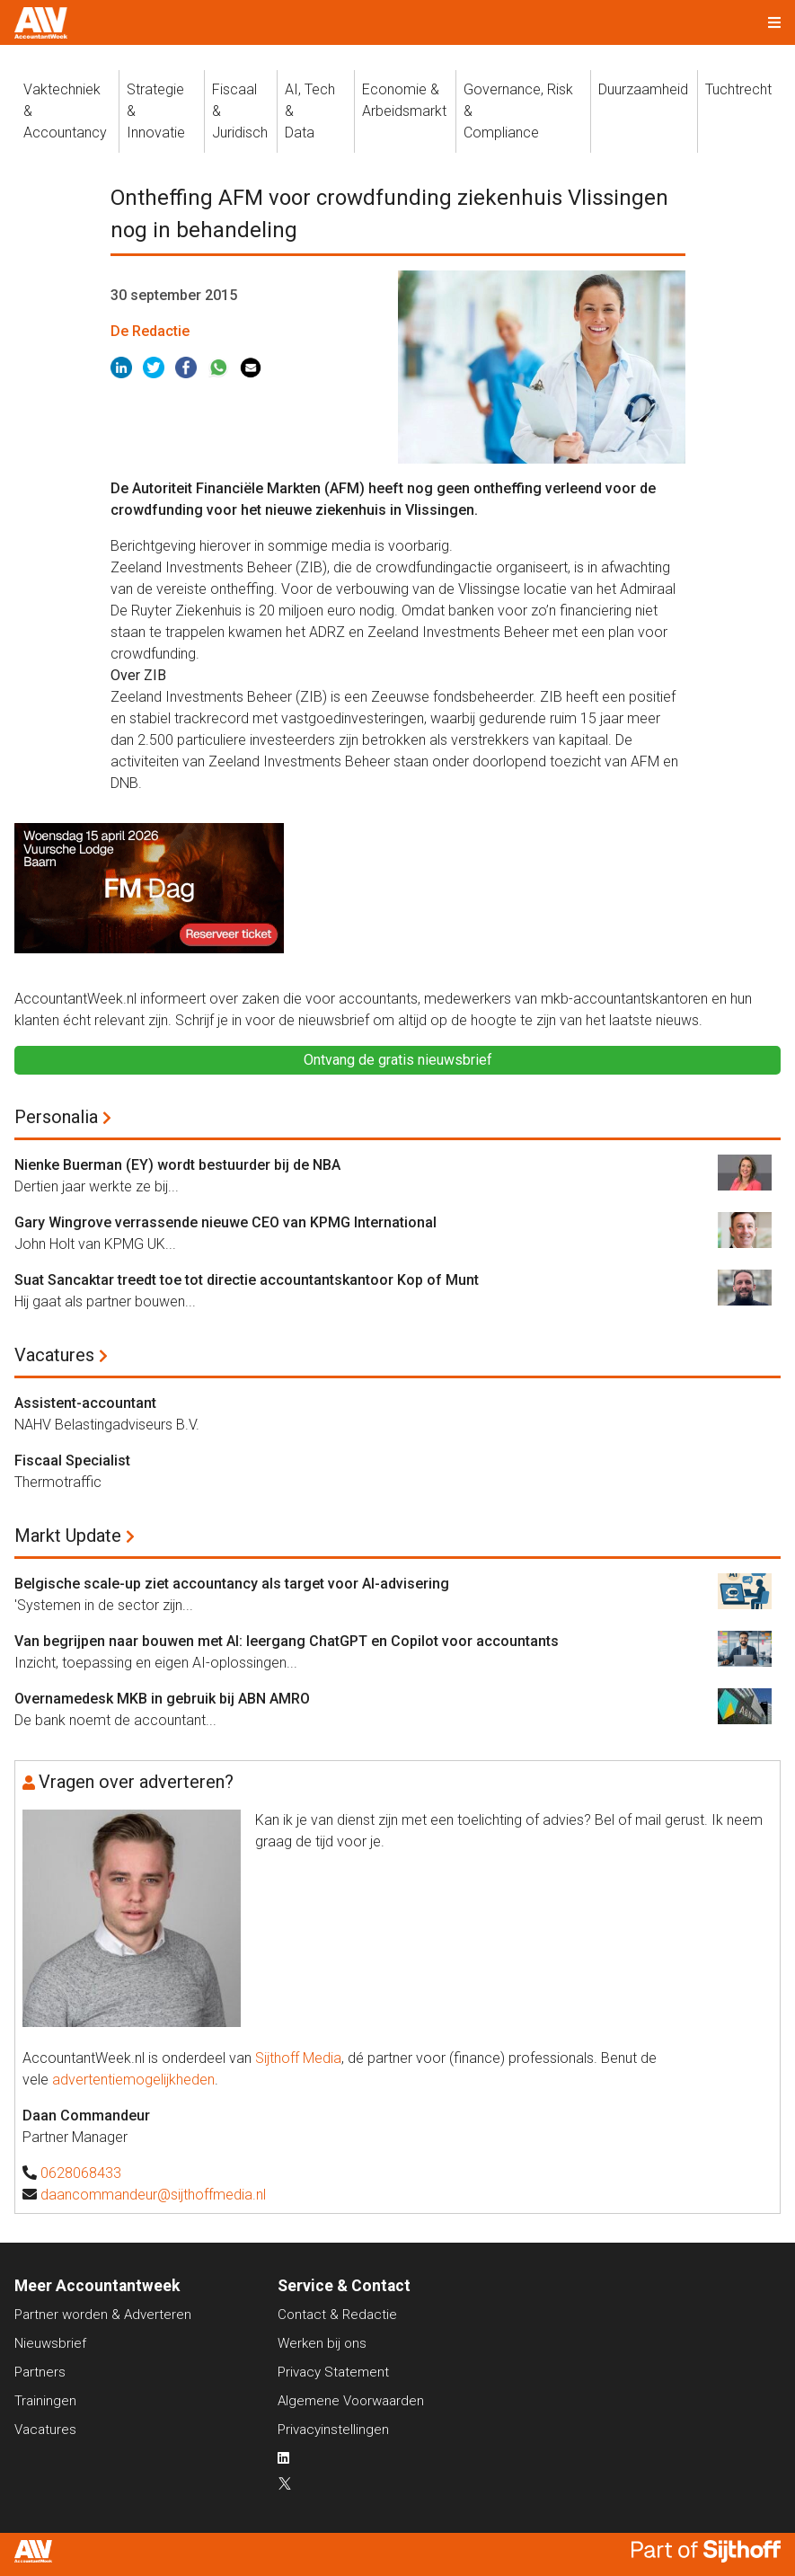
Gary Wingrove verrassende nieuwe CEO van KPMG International (225, 1222)
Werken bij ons (322, 2343)
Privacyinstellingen (333, 2429)
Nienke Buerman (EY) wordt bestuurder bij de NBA (177, 1164)
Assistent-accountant (85, 1403)
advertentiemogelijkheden (133, 2079)
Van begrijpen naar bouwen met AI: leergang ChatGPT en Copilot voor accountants (286, 1641)
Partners (40, 2372)
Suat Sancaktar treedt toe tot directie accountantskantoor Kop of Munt (246, 1279)
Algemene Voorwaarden (351, 2401)
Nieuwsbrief (50, 2343)
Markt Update (67, 1535)
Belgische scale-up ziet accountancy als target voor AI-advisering (231, 1583)
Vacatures (54, 1355)
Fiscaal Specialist (72, 1460)
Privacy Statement (333, 2372)
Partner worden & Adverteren (102, 2314)
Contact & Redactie (337, 2314)
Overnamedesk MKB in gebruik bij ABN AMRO (162, 1698)
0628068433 (80, 2173)
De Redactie (150, 331)
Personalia (56, 1117)
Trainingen (45, 2401)
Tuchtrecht (738, 89)
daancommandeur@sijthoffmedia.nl (153, 2194)
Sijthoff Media (298, 2058)
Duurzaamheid (643, 89)
